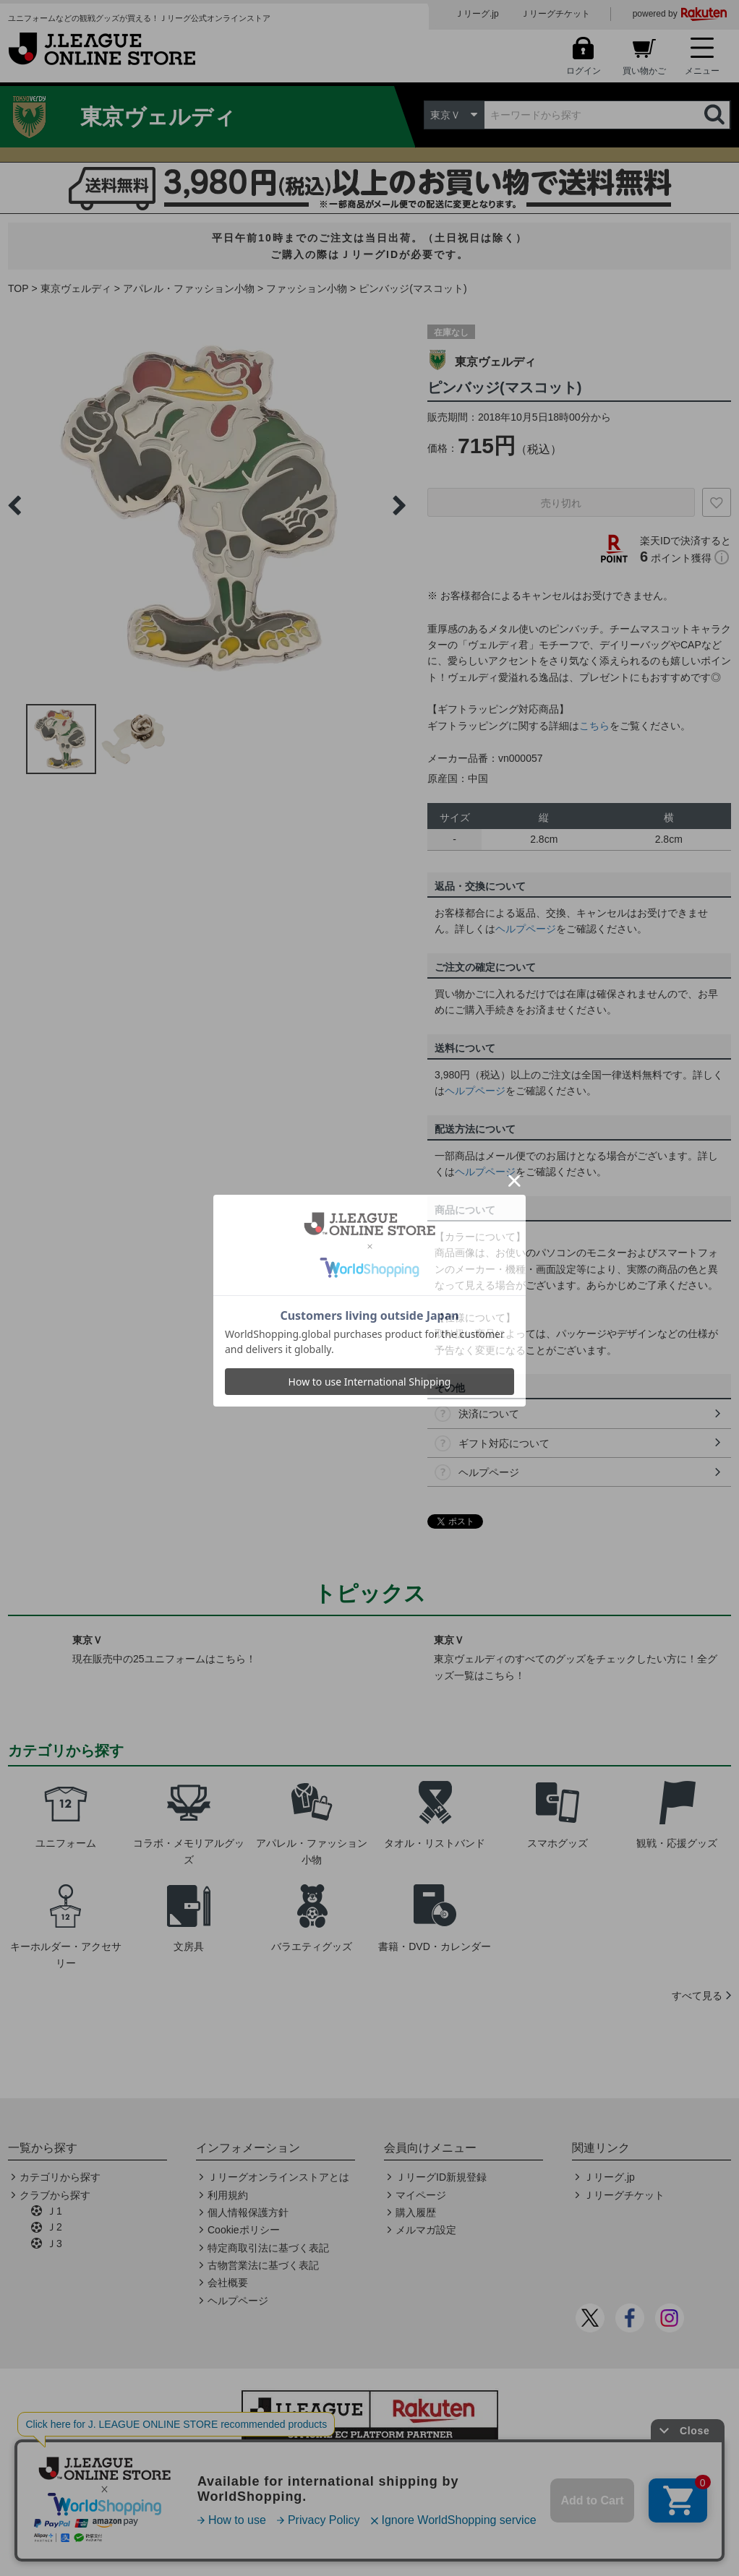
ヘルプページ (525, 929)
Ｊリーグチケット (555, 14)
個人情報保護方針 (248, 2212)
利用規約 (228, 2195)
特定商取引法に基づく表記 (268, 2248)
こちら (594, 725)
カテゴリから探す (60, 2177)
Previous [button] (14, 505)
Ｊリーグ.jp (477, 14)
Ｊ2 (54, 2227)
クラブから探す (55, 2195)
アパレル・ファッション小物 (189, 288)
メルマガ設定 (426, 2230)
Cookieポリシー (244, 2230)
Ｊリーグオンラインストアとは (278, 2177)
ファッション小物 (306, 288)
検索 (716, 115)
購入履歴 (416, 2212)
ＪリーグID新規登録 (441, 2177)
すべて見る (697, 1995)
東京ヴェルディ (75, 288)
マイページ (421, 2195)
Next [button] (399, 505)
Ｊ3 (54, 2243)
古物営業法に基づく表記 (263, 2265)
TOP (18, 288)
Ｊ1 (54, 2211)
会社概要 (228, 2282)
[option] (207, 505)
